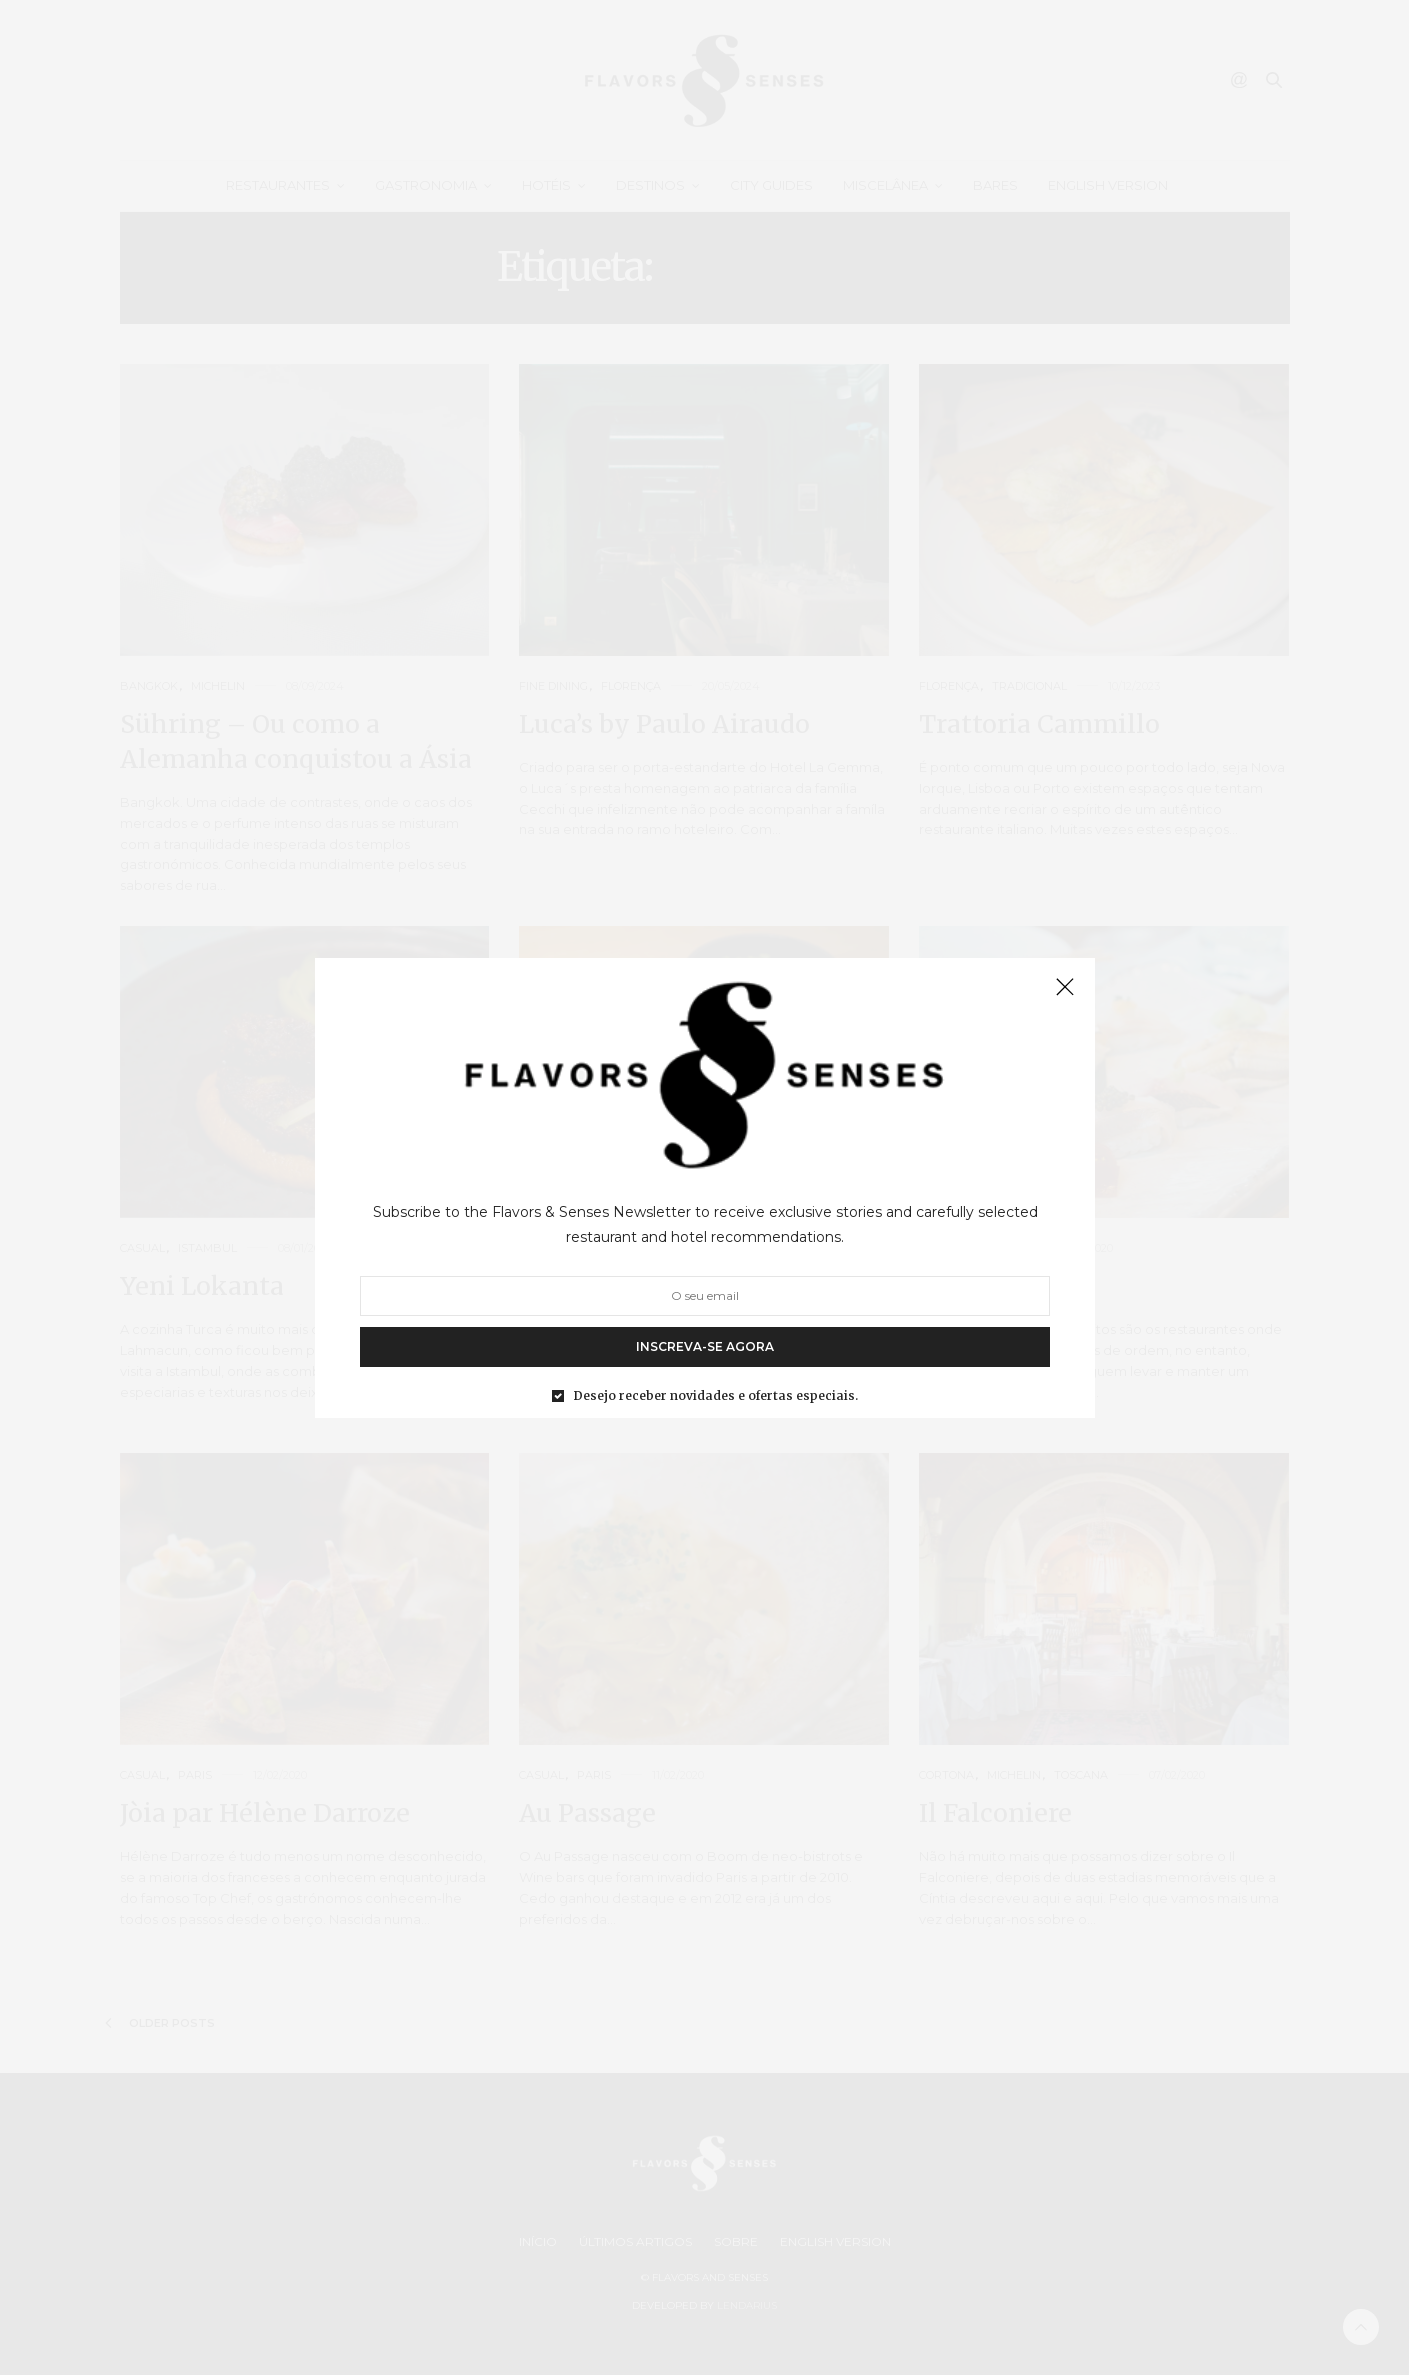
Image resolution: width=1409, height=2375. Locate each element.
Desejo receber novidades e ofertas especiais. (716, 1395)
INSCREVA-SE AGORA (705, 1345)
